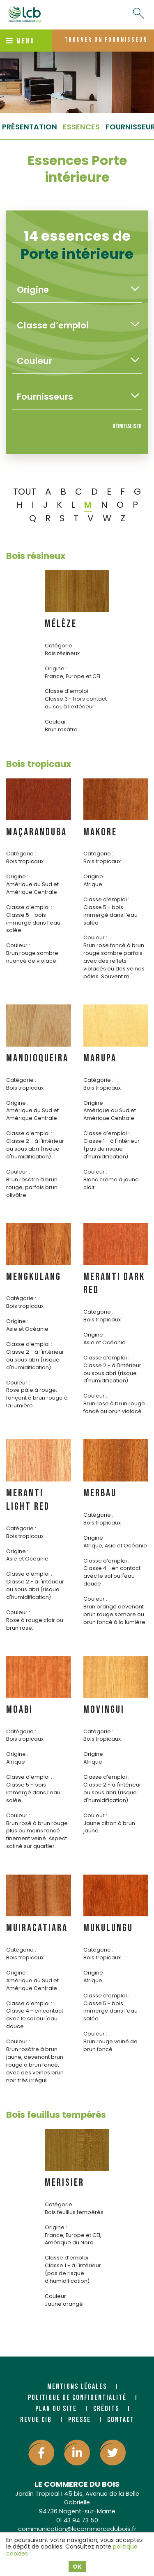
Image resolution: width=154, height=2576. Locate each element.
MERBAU (100, 1493)
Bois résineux (36, 556)
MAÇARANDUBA (36, 832)
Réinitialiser (127, 426)
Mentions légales (77, 2386)
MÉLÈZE (61, 623)
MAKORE (100, 832)
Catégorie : (60, 645)
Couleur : (57, 721)
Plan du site (56, 2408)
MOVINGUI (103, 1709)
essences (81, 127)
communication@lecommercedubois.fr (77, 2529)
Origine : (56, 668)
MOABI (19, 1709)
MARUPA (100, 1058)
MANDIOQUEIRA (37, 1058)
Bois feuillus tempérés (56, 2114)
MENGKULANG (33, 1277)
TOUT (24, 491)
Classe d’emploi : (68, 691)
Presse (79, 2419)
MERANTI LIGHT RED (28, 1500)
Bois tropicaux (38, 764)
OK (77, 2566)
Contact (120, 2419)
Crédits (106, 2408)
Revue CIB (36, 2419)
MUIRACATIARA (37, 1928)
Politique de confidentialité (77, 2397)
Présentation (29, 127)
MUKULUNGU (108, 1928)
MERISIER (64, 2182)
